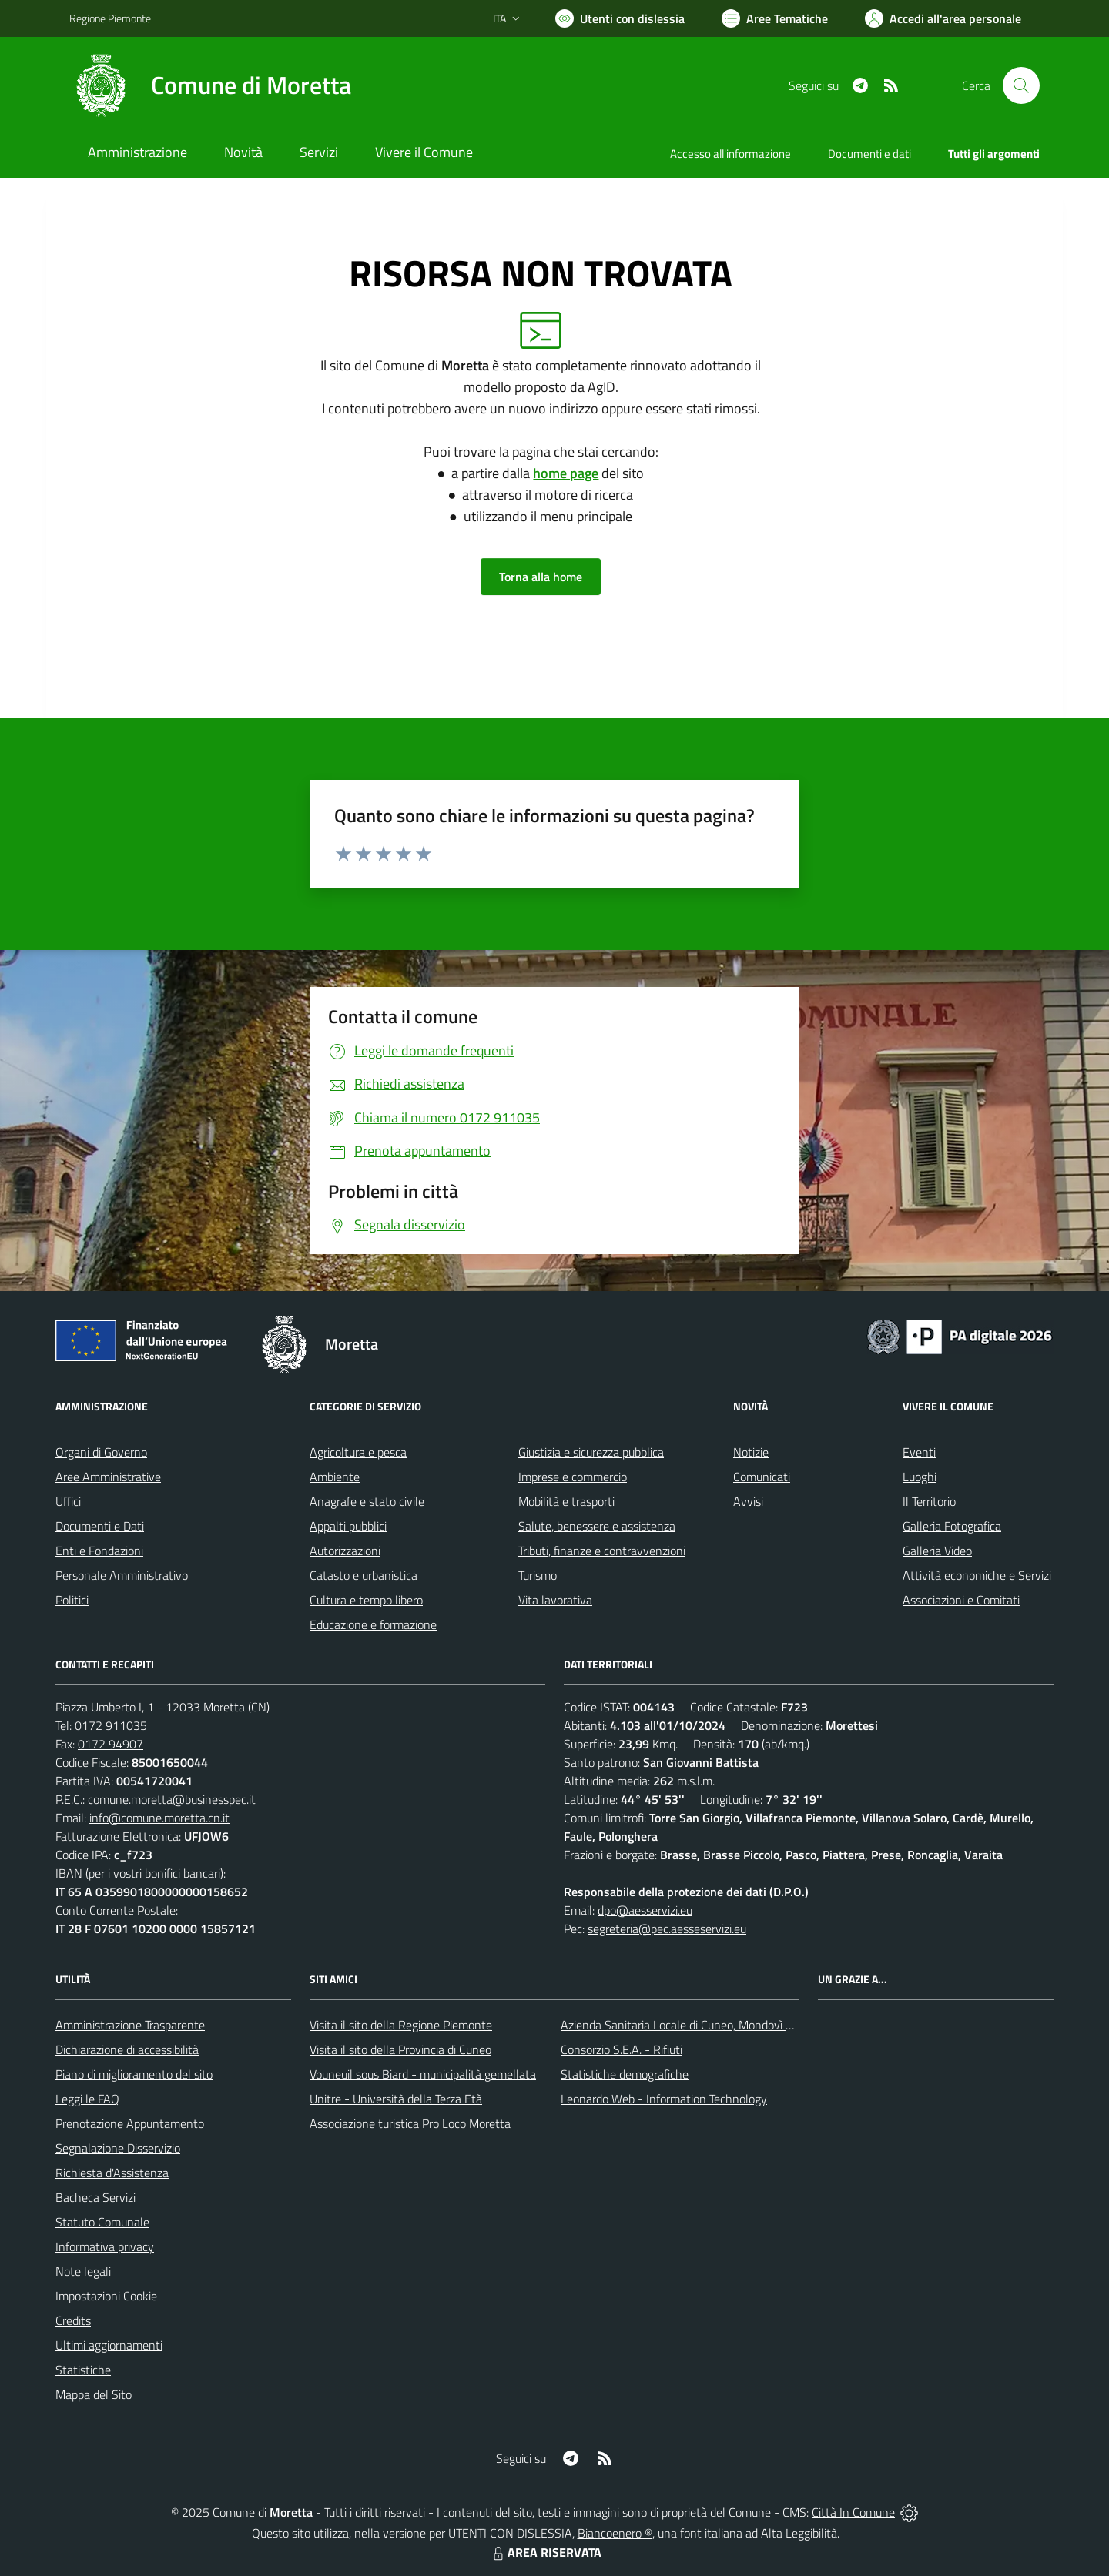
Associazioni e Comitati (961, 1600)
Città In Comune (853, 2512)
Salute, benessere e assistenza (596, 1526)
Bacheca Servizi (95, 2197)
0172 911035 (111, 1725)
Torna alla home (540, 576)
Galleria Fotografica (952, 1526)
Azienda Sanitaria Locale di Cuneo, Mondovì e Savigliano (704, 2025)
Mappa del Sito (93, 2394)
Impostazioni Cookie (106, 2296)
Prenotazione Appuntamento (129, 2123)
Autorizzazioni (345, 1550)
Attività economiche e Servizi (977, 1575)
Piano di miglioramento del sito (134, 2074)
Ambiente (335, 1476)
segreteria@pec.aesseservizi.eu (667, 1928)
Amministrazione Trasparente (130, 2025)
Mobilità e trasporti (566, 1501)
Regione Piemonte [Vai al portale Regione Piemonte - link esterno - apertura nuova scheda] (110, 18)
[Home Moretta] (210, 85)
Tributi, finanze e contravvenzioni (601, 1550)
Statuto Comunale (102, 2222)
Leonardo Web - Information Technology (664, 2098)
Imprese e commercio (572, 1476)
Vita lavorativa (555, 1600)
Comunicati (761, 1476)
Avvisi (748, 1501)
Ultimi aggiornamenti (108, 2345)
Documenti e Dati (99, 1526)
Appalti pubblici (348, 1526)
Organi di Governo (101, 1452)
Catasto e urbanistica (363, 1575)
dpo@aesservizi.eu (645, 1910)
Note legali (83, 2271)
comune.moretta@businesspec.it (172, 1799)
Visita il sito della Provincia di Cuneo (400, 2049)
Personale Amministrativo (121, 1575)
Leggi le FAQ (87, 2098)
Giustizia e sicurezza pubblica (591, 1452)
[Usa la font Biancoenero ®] (620, 18)
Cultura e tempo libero (366, 1600)
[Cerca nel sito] (1021, 85)
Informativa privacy (104, 2246)
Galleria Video (937, 1550)
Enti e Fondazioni (99, 1550)
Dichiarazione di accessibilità (127, 2049)
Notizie (751, 1452)
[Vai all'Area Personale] (943, 18)
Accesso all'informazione (730, 153)
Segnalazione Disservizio (117, 2148)
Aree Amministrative (108, 1476)
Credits (73, 2320)
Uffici (68, 1501)
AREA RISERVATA (545, 2552)
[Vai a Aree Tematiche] (774, 18)
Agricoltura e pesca (358, 1452)
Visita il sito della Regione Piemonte (401, 2025)
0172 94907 (110, 1744)
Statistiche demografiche (625, 2074)
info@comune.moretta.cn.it (159, 1817)
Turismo (537, 1575)
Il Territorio (929, 1501)
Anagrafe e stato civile (367, 1501)
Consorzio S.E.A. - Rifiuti (621, 2049)
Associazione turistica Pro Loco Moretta (410, 2123)
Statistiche (83, 2369)
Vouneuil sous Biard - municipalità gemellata (423, 2074)
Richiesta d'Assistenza (112, 2172)
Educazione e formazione (373, 1624)
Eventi (919, 1452)
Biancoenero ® (615, 2533)
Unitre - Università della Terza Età (396, 2098)
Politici (72, 1600)
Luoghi (919, 1476)
